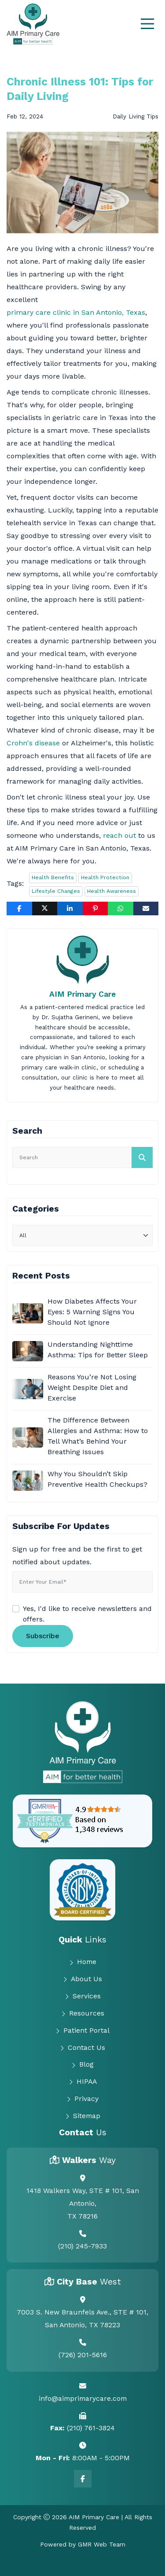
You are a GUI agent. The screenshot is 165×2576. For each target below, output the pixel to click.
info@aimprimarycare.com (83, 2398)
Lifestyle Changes (56, 891)
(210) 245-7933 (82, 2246)
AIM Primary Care (82, 994)
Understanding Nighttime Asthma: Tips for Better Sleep (98, 1349)
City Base (89, 2282)
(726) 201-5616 (83, 2355)
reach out (119, 835)
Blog (82, 2064)
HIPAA (83, 2081)
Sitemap (82, 2116)
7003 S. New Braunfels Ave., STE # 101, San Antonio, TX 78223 (82, 2318)
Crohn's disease (33, 743)
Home (82, 1961)
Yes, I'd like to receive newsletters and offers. (87, 1613)
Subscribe (42, 1636)
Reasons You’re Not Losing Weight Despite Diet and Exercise (92, 1387)
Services (83, 1996)
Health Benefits (53, 877)
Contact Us (82, 2047)
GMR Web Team (101, 2544)
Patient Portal (82, 2030)
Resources (82, 2013)
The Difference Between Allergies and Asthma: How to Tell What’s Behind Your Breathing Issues (98, 1436)
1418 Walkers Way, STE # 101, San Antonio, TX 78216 (82, 2203)
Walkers (89, 2160)
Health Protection (105, 877)
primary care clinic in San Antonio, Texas (76, 312)
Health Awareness (111, 891)
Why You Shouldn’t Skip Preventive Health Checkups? (97, 1479)
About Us (82, 1979)
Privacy (82, 2098)
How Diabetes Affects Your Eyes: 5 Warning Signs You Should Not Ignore (92, 1312)
